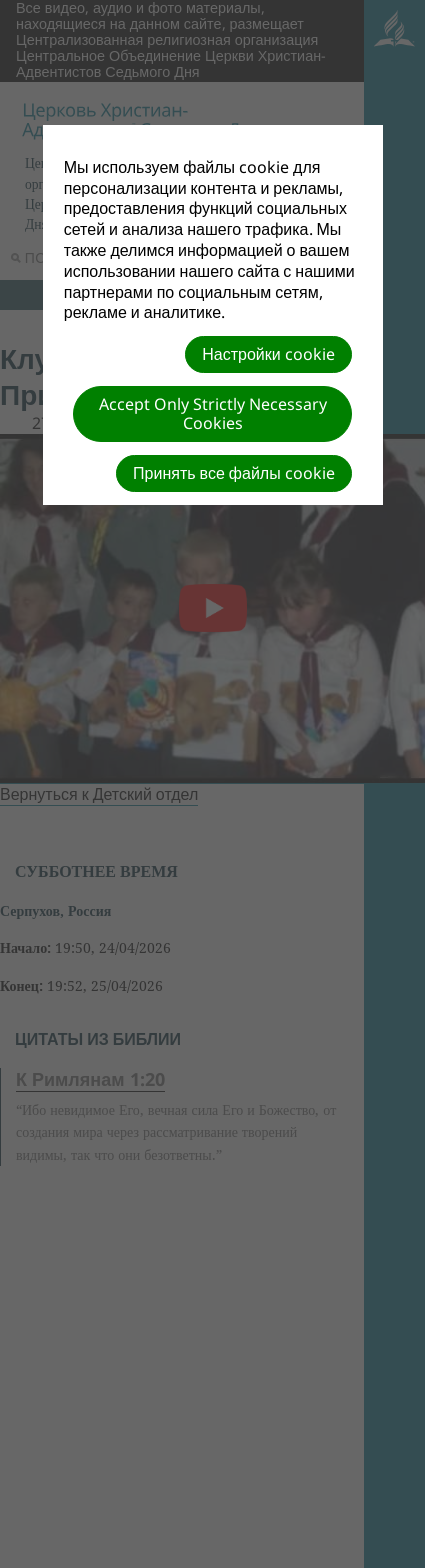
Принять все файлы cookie (234, 473)
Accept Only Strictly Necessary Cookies (213, 413)
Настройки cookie (268, 354)
